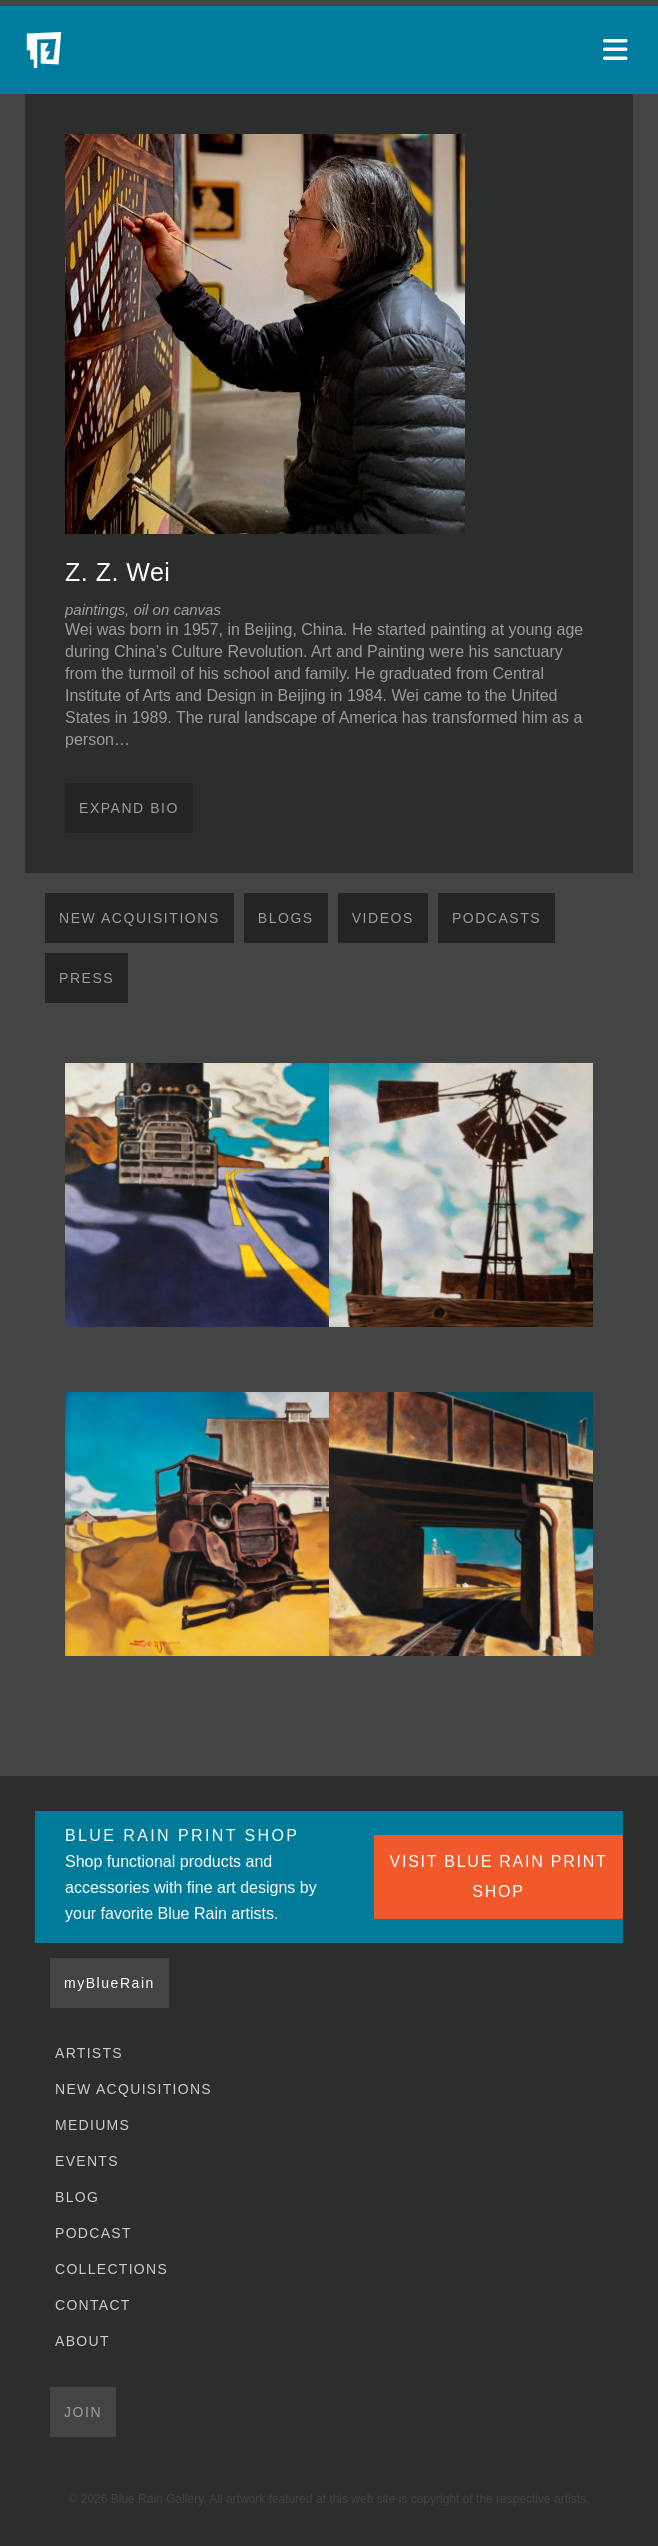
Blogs (286, 918)
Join (83, 2412)
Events (87, 2161)
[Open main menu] (618, 50)
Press (86, 978)
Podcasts (496, 918)
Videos (383, 918)
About (82, 2341)
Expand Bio (129, 808)
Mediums (92, 2125)
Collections (111, 2269)
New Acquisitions (139, 918)
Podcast (93, 2233)
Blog (77, 2197)
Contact (93, 2305)
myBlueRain (109, 1983)
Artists (89, 2053)
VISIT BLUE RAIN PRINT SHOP (499, 1876)
